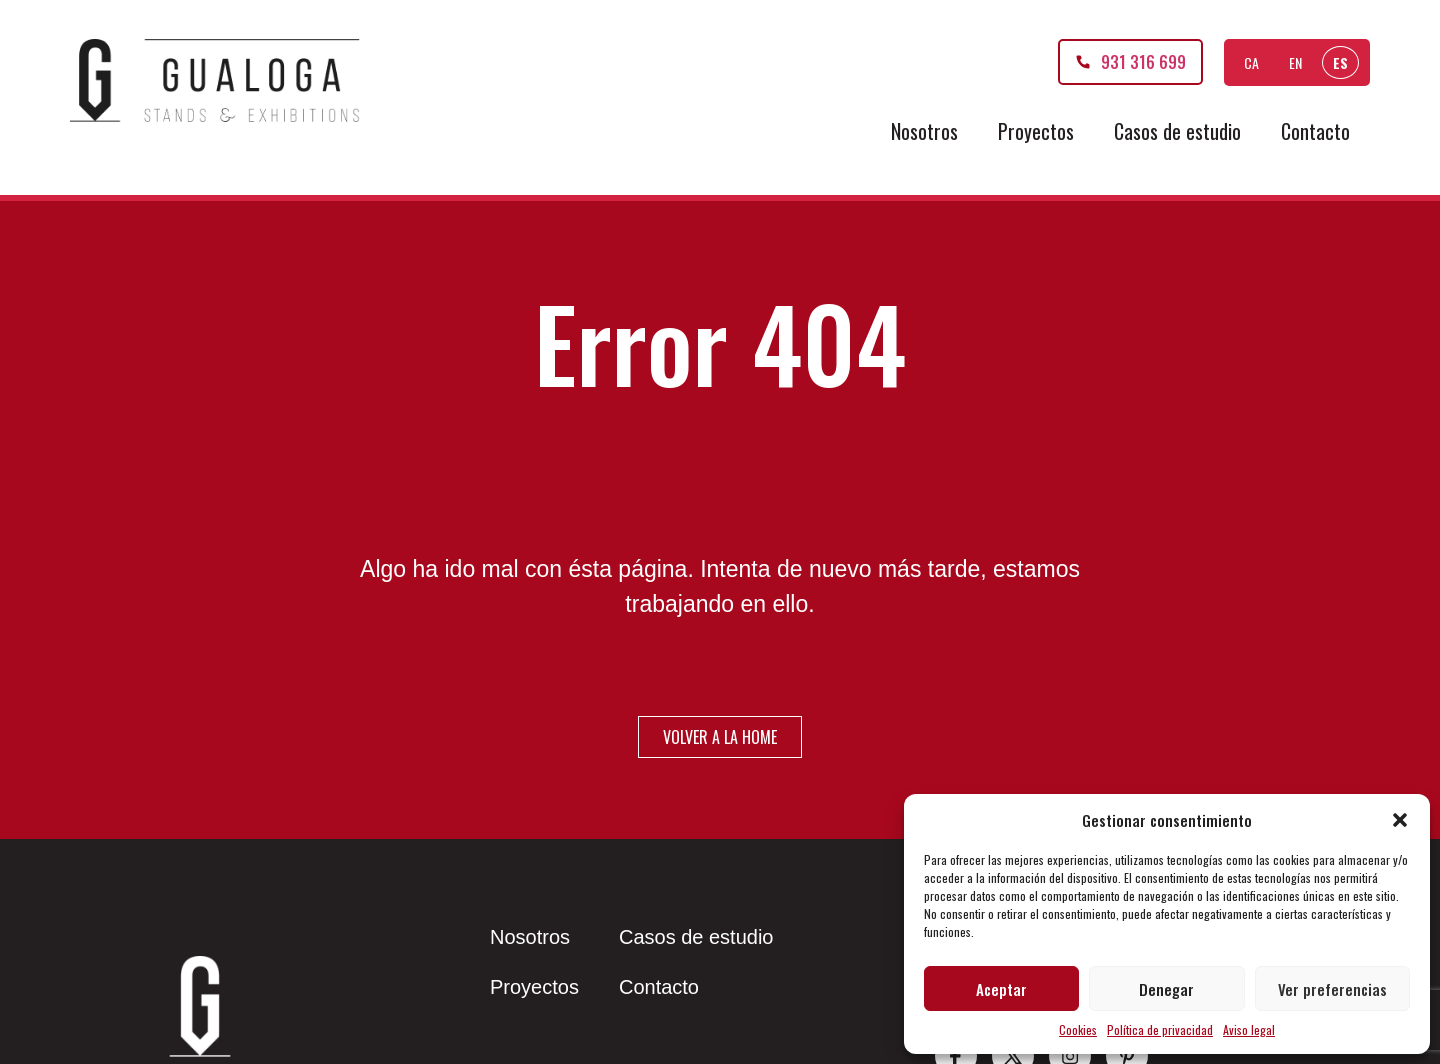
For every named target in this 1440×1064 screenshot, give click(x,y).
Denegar (1166, 989)
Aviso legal (1249, 1029)
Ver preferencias (1332, 989)
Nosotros (924, 131)
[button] (1400, 820)
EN (1295, 62)
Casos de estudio (1177, 131)
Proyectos (1036, 131)
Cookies (1078, 1029)
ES (1340, 62)
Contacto (1315, 131)
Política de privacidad (1160, 1029)
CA (1251, 62)
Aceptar (1001, 989)
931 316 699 (1143, 62)
